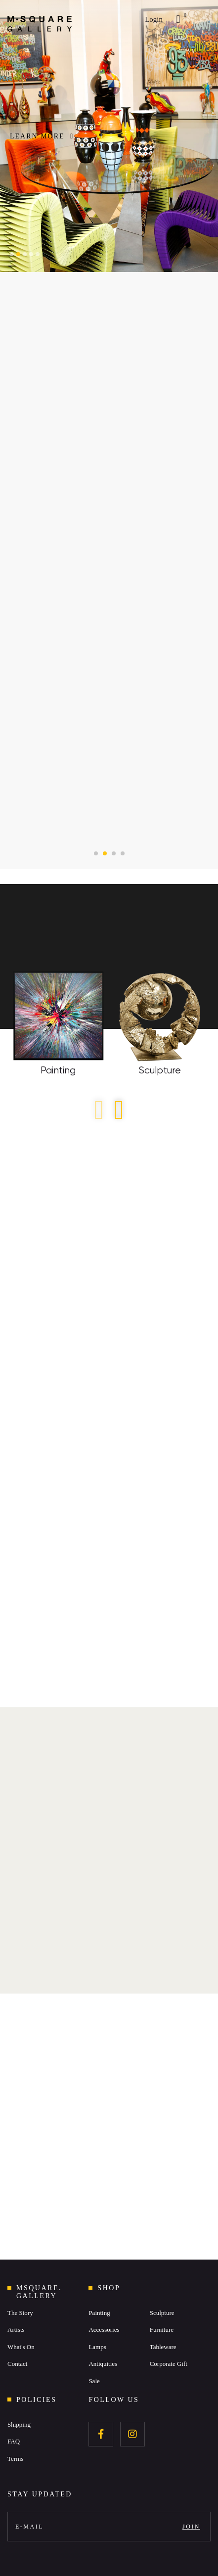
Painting (99, 2312)
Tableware (163, 2347)
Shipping (19, 2424)
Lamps (97, 2347)
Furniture (162, 2329)
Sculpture (162, 2312)
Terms (15, 2458)
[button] (12, 254)
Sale (93, 2381)
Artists (16, 2329)
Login (154, 19)
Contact (17, 2363)
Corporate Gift (168, 2363)
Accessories (103, 2329)
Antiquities (102, 2363)
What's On (21, 2347)
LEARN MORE (42, 136)
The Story (20, 2312)
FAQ (13, 2441)
